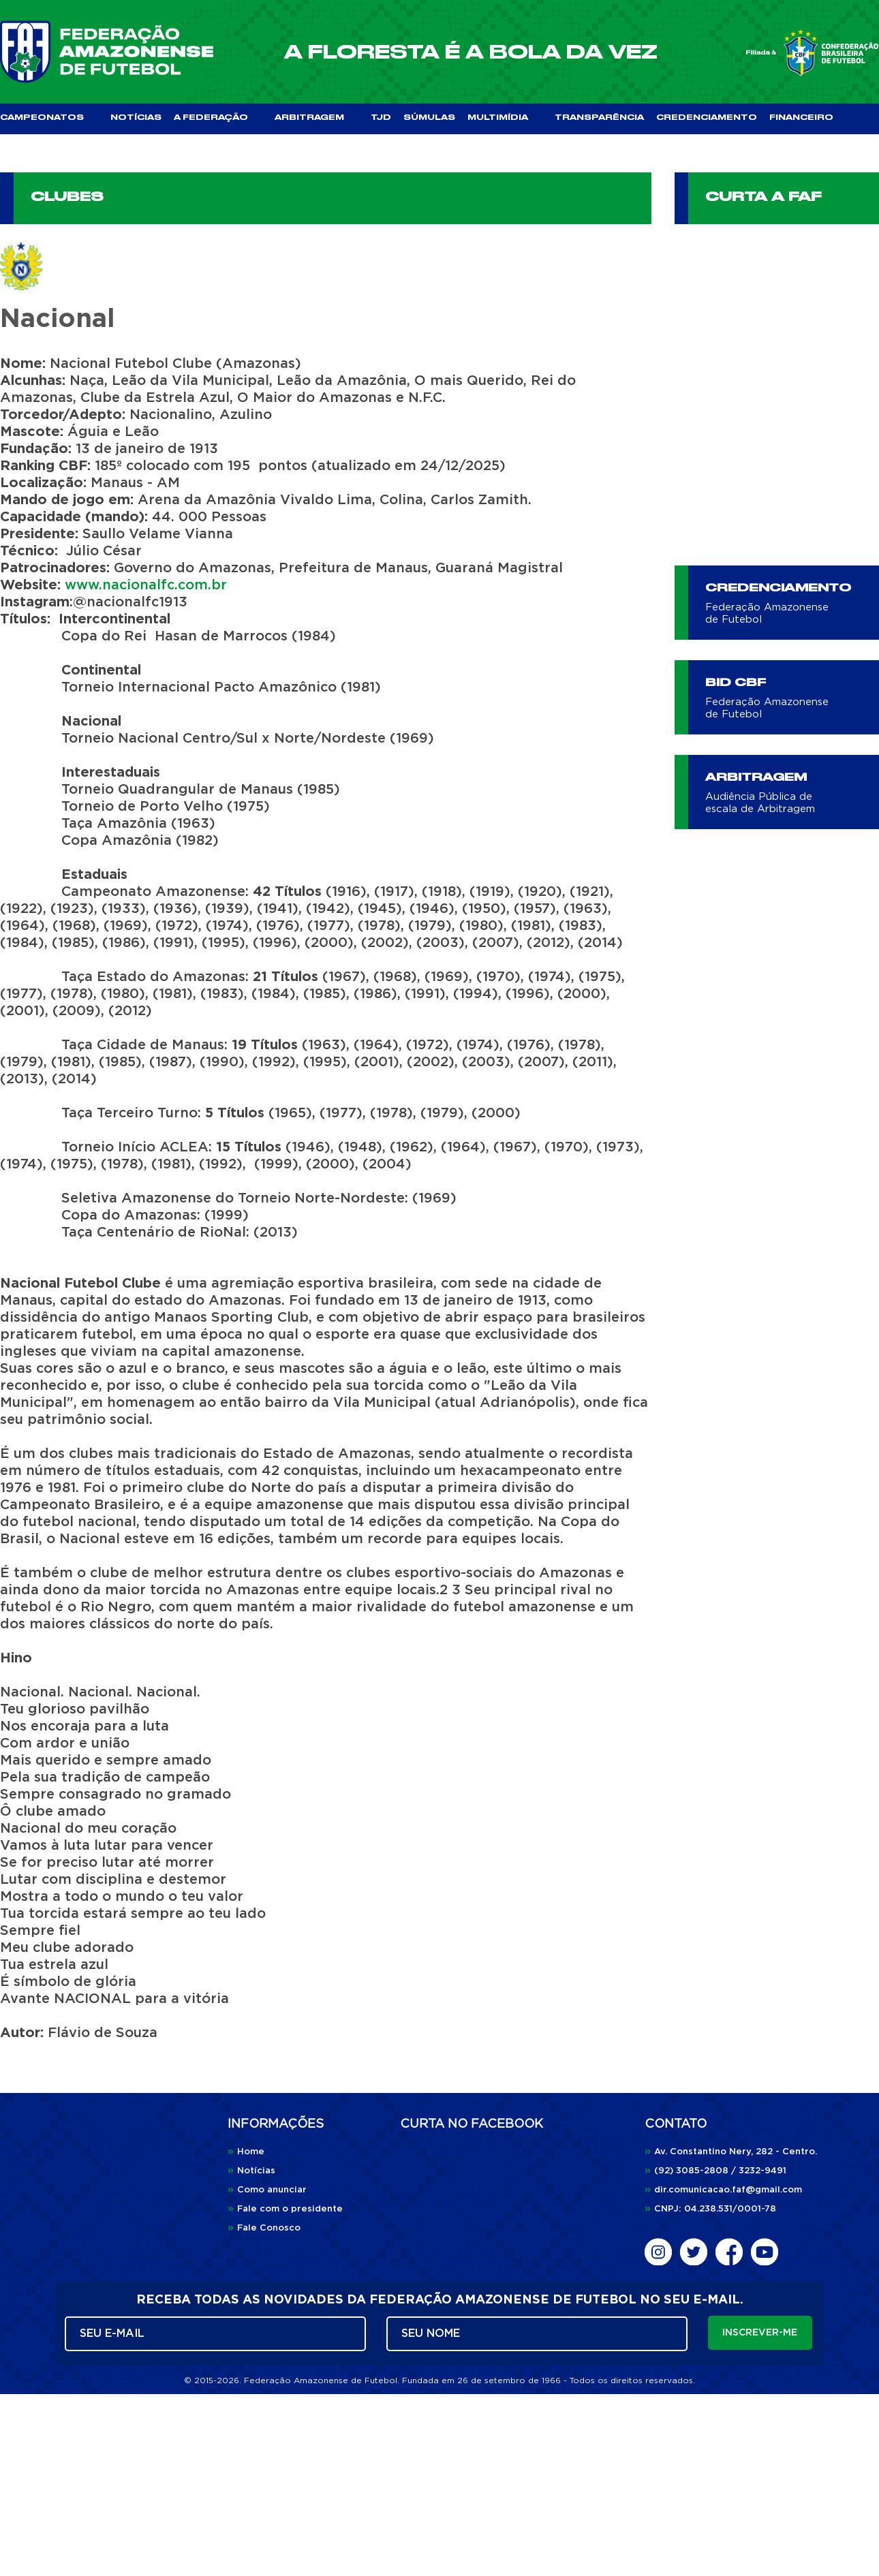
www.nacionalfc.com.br (146, 585)
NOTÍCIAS (135, 117)
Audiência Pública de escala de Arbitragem (760, 803)
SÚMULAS (429, 117)
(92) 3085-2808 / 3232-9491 (715, 2171)
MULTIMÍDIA (504, 118)
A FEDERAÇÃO (218, 118)
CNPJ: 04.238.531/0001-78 (710, 2209)
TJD (381, 117)
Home (246, 2151)
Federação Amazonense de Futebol (767, 613)
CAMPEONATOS (49, 118)
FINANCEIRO (801, 117)
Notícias (251, 2171)
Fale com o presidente (285, 2209)
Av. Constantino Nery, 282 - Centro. (731, 2151)
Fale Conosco (264, 2228)
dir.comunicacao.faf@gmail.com (723, 2190)
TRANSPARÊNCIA (599, 117)
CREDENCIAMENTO (706, 117)
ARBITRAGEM (316, 118)
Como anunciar (267, 2190)
